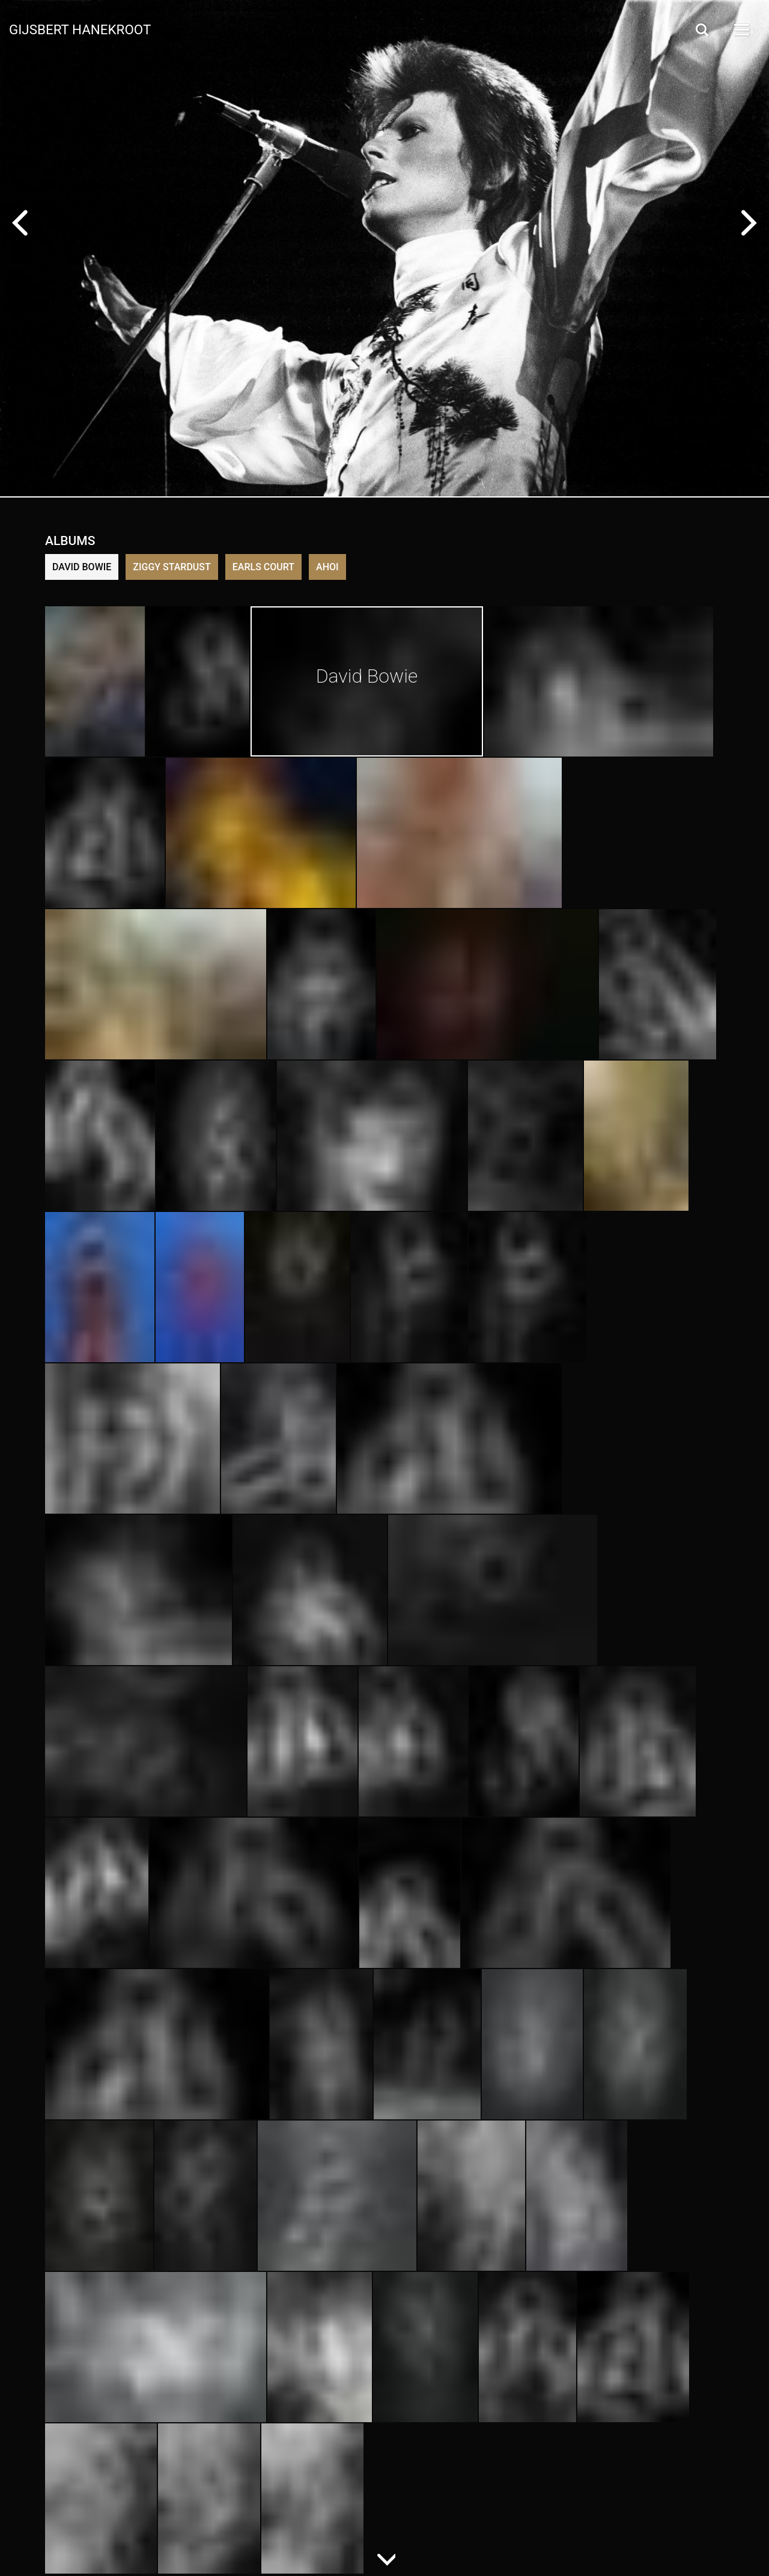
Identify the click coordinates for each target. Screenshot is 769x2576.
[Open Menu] (741, 30)
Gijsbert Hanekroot (80, 29)
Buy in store (108, 326)
